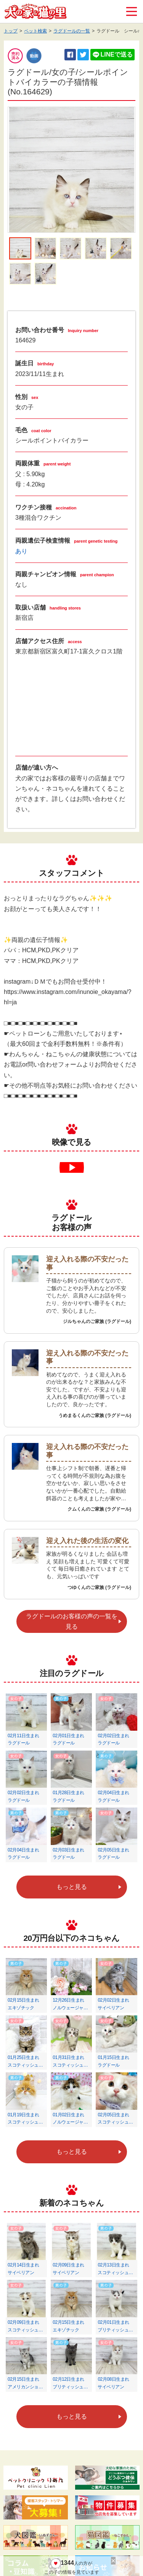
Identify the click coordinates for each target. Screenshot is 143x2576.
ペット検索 (35, 31)
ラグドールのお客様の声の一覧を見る (71, 1621)
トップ (11, 31)
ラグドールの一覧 (71, 31)
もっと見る (71, 1887)
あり (21, 551)
